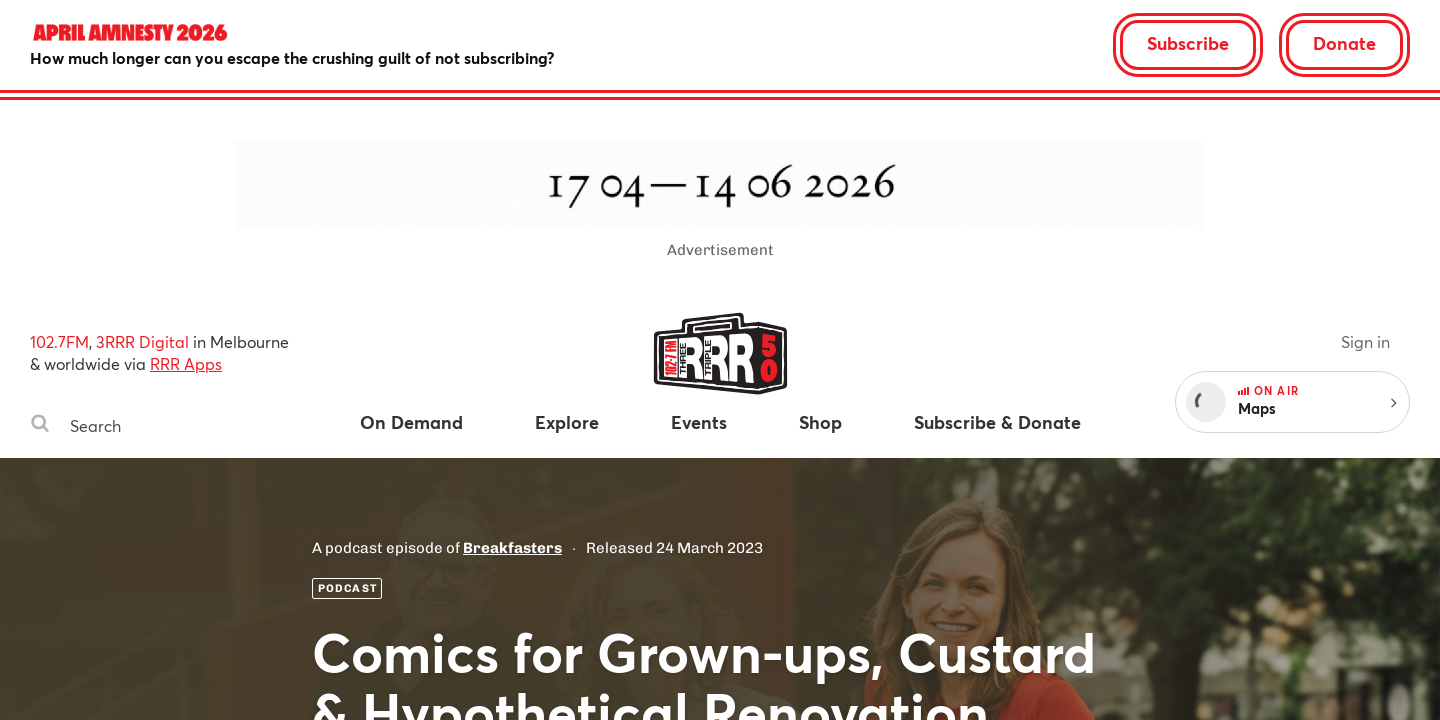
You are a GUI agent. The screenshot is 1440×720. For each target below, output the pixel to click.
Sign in (1365, 341)
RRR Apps (186, 363)
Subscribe (1188, 43)
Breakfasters (512, 548)
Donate (1344, 43)
